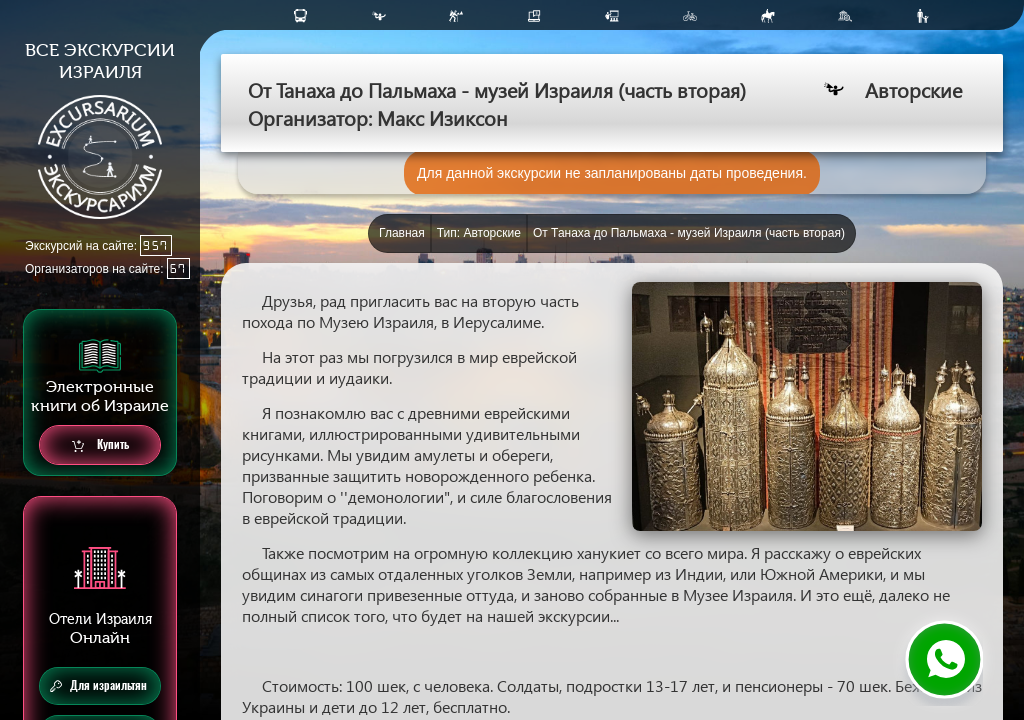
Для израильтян (98, 686)
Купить (100, 445)
